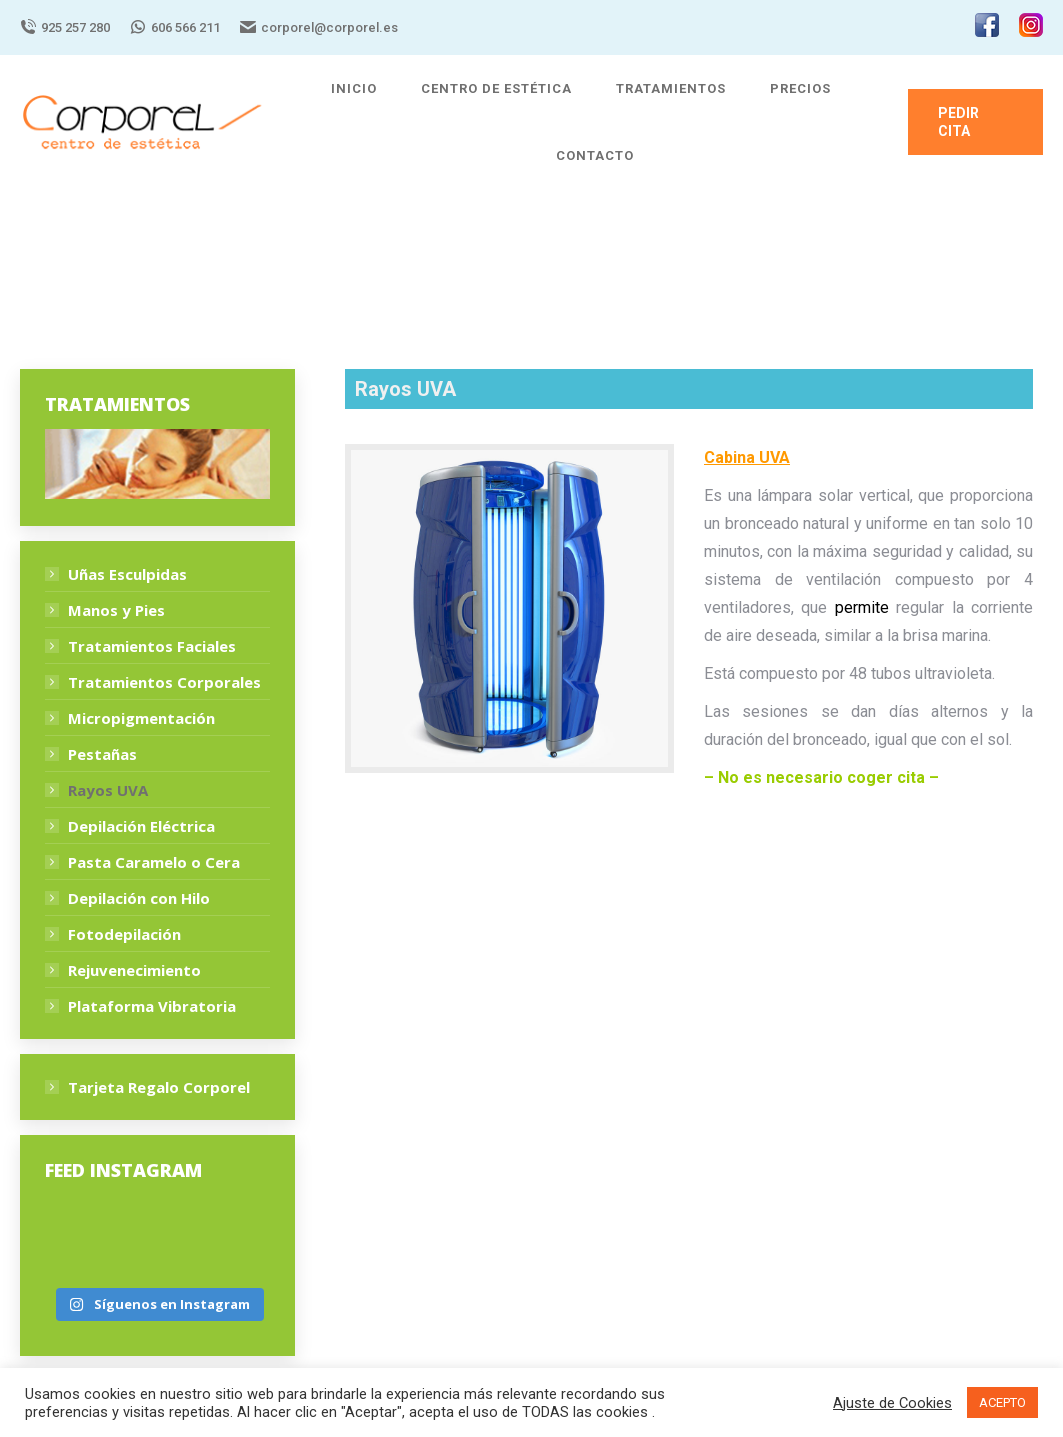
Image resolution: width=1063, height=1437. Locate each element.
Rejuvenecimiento (134, 970)
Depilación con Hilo (139, 898)
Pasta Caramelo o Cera (154, 862)
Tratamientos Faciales (152, 646)
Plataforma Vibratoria (152, 1006)
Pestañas (102, 754)
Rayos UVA (108, 790)
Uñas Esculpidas (127, 574)
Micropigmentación (141, 718)
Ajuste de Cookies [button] (892, 1403)
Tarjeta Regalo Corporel (159, 1087)
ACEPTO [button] (1002, 1402)
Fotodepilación (124, 934)
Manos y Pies (116, 610)
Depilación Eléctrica (141, 826)
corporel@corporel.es (319, 27)
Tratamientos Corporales (164, 682)
